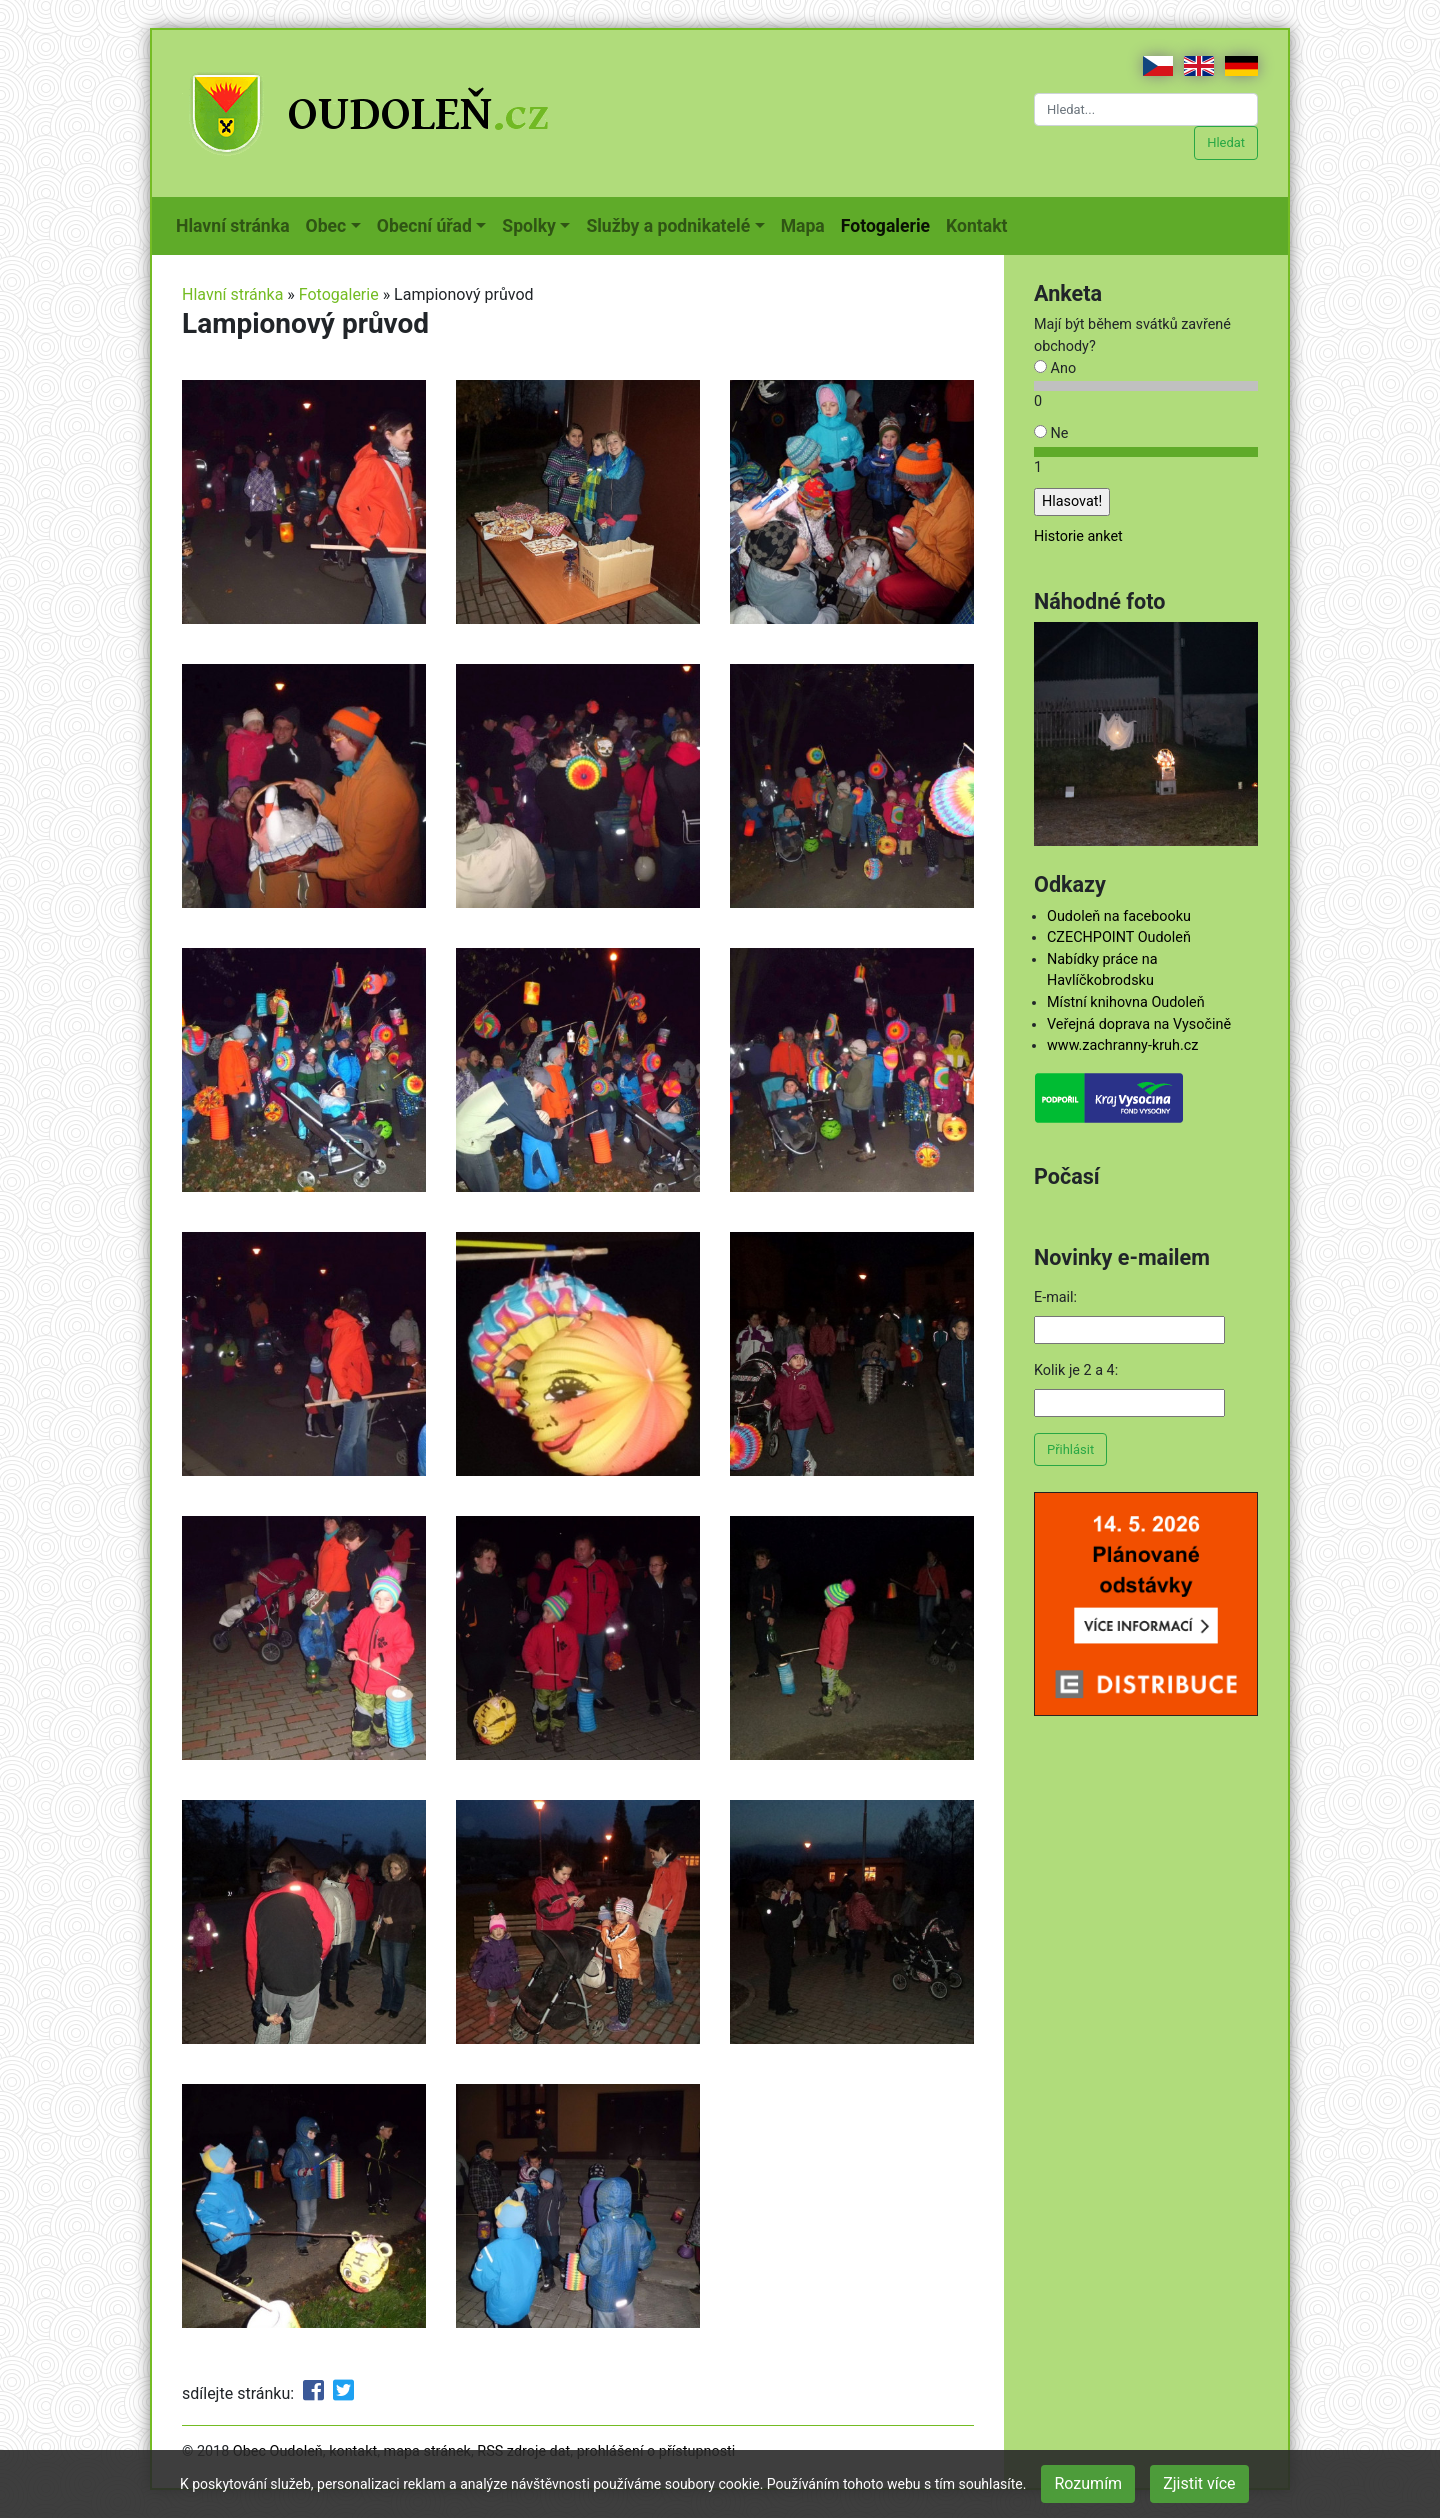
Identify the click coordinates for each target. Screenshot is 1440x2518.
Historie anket (1078, 536)
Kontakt (980, 224)
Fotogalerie (889, 224)
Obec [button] (326, 226)
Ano (1055, 368)
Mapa (807, 224)
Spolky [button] (529, 226)
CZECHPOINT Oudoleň (1119, 937)
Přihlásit (1070, 1449)
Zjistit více (1199, 2483)
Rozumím (1088, 2483)
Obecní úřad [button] (424, 226)
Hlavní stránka (237, 224)
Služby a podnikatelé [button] (668, 226)
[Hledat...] (1146, 109)
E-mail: (1055, 1297)
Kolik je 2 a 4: (1076, 1370)
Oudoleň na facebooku (1119, 916)
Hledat (1226, 142)
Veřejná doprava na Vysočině (1139, 1024)
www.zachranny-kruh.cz (1122, 1045)
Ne (1051, 433)
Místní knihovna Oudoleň (1126, 1002)
